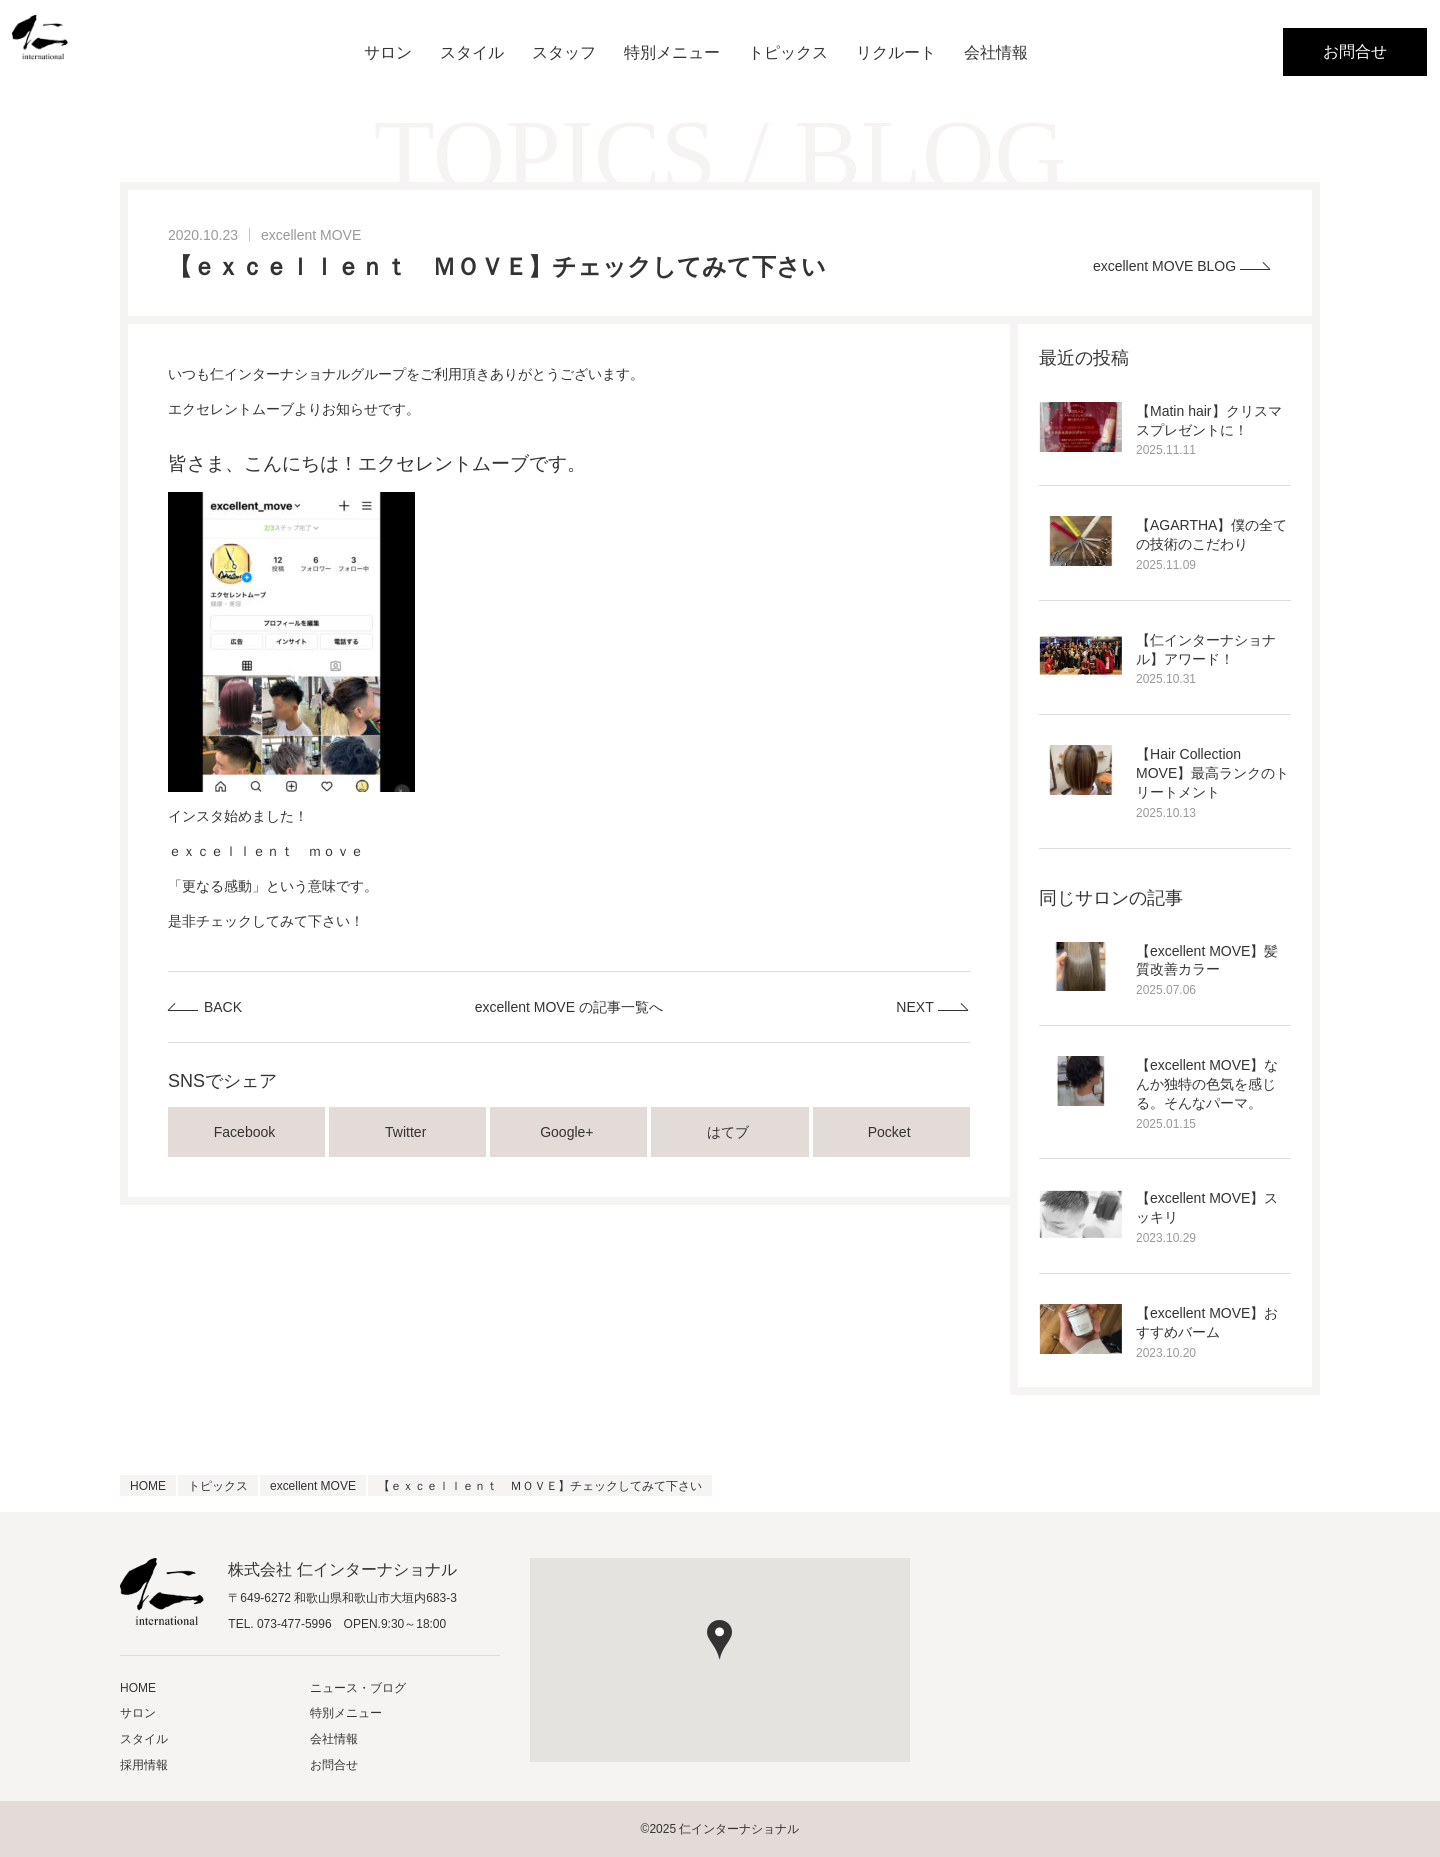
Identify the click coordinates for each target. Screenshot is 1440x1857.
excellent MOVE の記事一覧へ (569, 1007)
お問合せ (1355, 51)
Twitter (407, 1132)
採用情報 (144, 1765)
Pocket (891, 1132)
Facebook (246, 1132)
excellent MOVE (311, 235)
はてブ (730, 1132)
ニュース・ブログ (358, 1688)
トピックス (788, 52)
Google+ (568, 1132)
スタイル (472, 52)
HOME (138, 1688)
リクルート (896, 52)
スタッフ (564, 52)
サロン (388, 52)
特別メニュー (672, 52)
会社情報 (996, 52)
